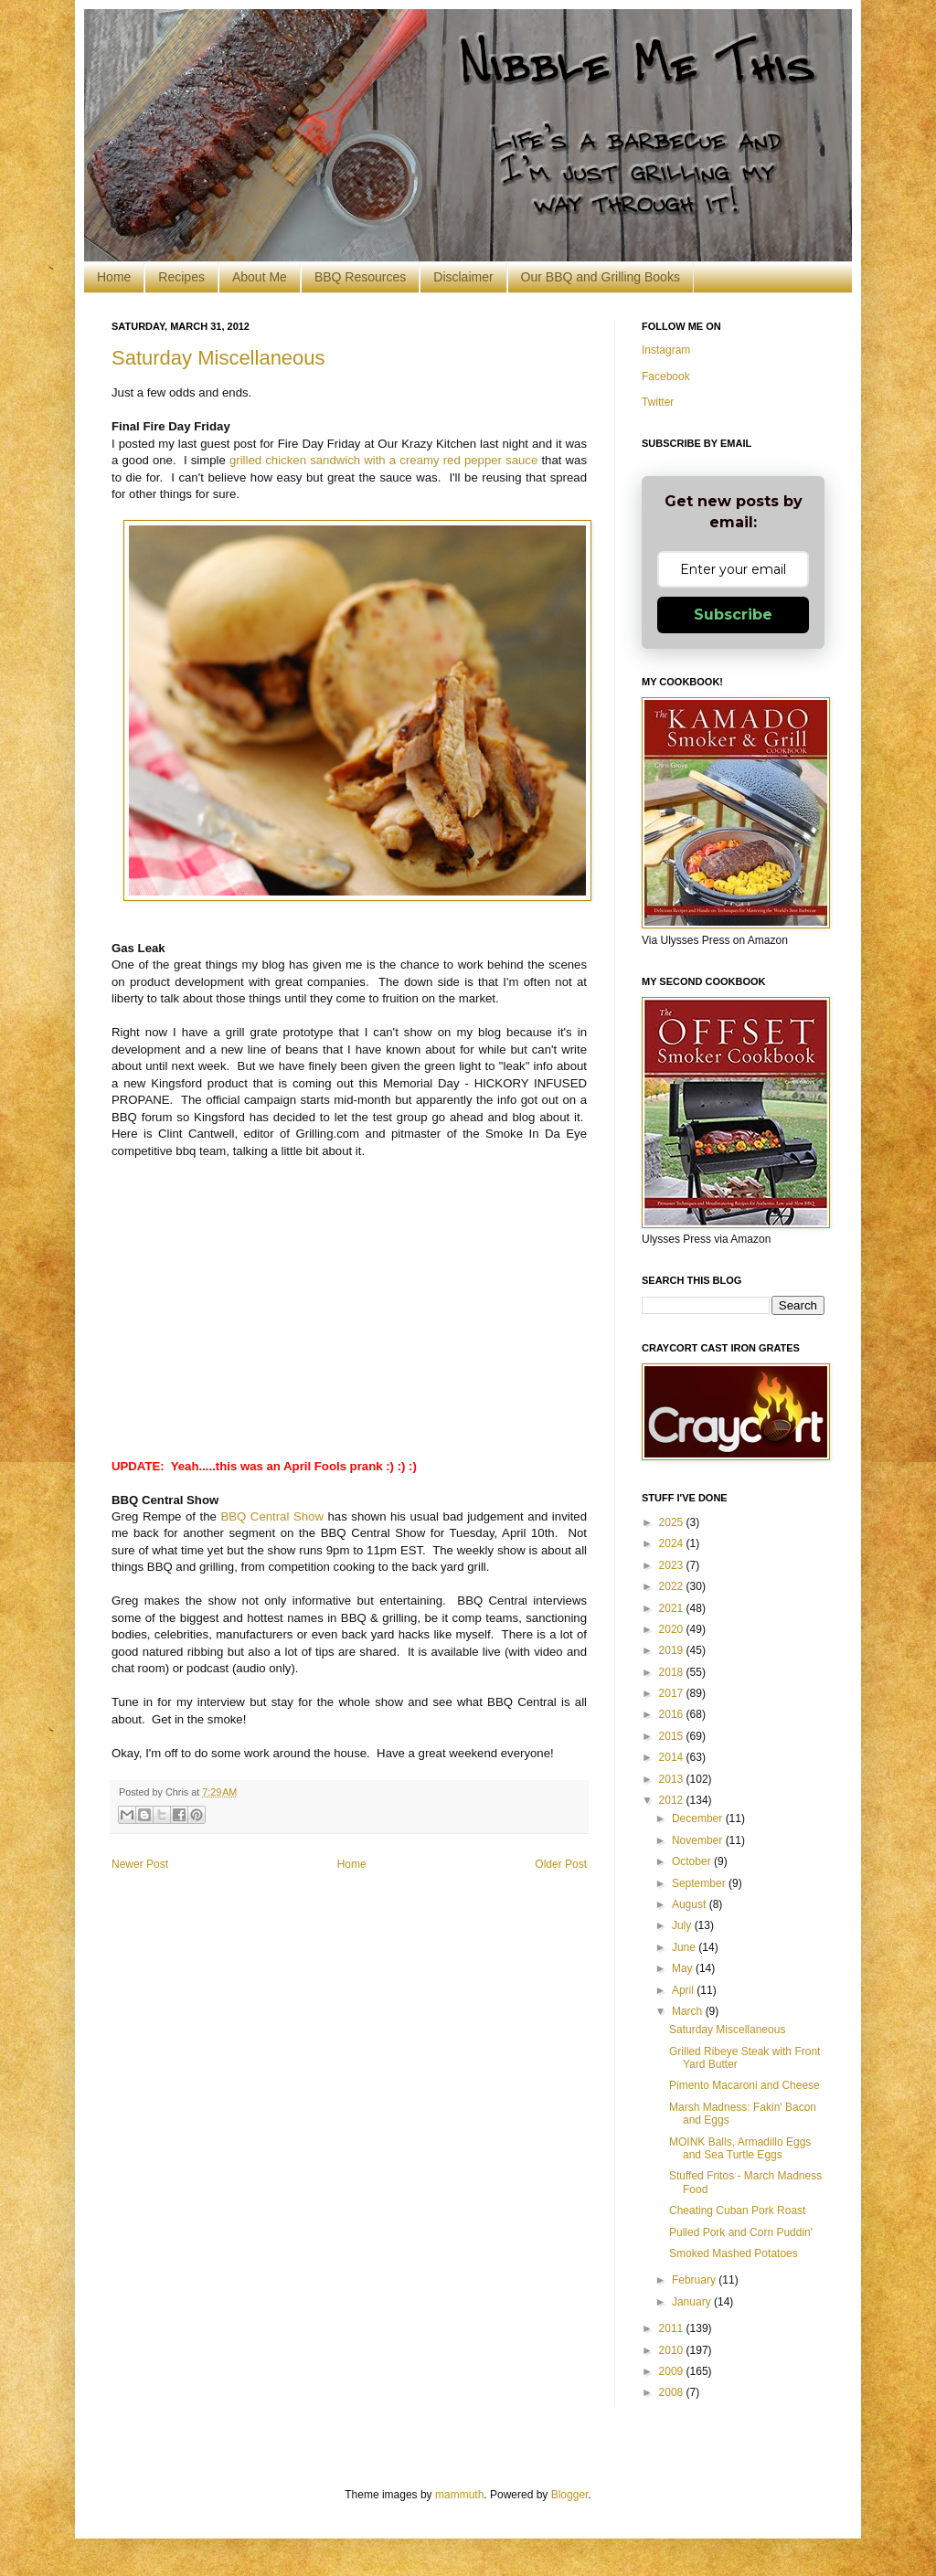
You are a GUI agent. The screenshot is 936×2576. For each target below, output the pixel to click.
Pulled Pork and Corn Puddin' (741, 2232)
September (700, 1883)
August (690, 1904)
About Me (259, 277)
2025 (672, 1522)
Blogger (570, 2494)
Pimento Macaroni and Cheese (744, 2085)
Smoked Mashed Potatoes (733, 2253)
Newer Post (140, 1864)
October (693, 1861)
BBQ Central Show (272, 1516)
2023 (672, 1565)
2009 (672, 2371)
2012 (672, 1800)
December (699, 1818)
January (693, 2301)
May (684, 1968)
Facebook (666, 376)
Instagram (666, 350)
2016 (672, 1714)
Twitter (658, 402)
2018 (672, 1672)
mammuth (459, 2494)
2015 (672, 1736)
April (684, 1990)
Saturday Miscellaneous (218, 357)
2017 (672, 1693)
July (683, 1925)
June (685, 1947)
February (695, 2280)
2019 (672, 1650)
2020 (672, 1629)
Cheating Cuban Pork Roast (737, 2210)
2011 (672, 2328)
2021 (672, 1608)
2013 (672, 1779)
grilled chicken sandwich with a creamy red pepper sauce (383, 460)
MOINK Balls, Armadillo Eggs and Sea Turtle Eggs (740, 2148)
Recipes (181, 277)
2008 (672, 2392)
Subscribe (733, 614)
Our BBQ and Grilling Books (600, 277)
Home (114, 277)
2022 (672, 1586)
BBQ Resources (360, 277)
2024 (672, 1543)
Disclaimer (463, 277)
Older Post (561, 1864)
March (689, 2011)
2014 (672, 1757)
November (699, 1840)
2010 (672, 2350)
